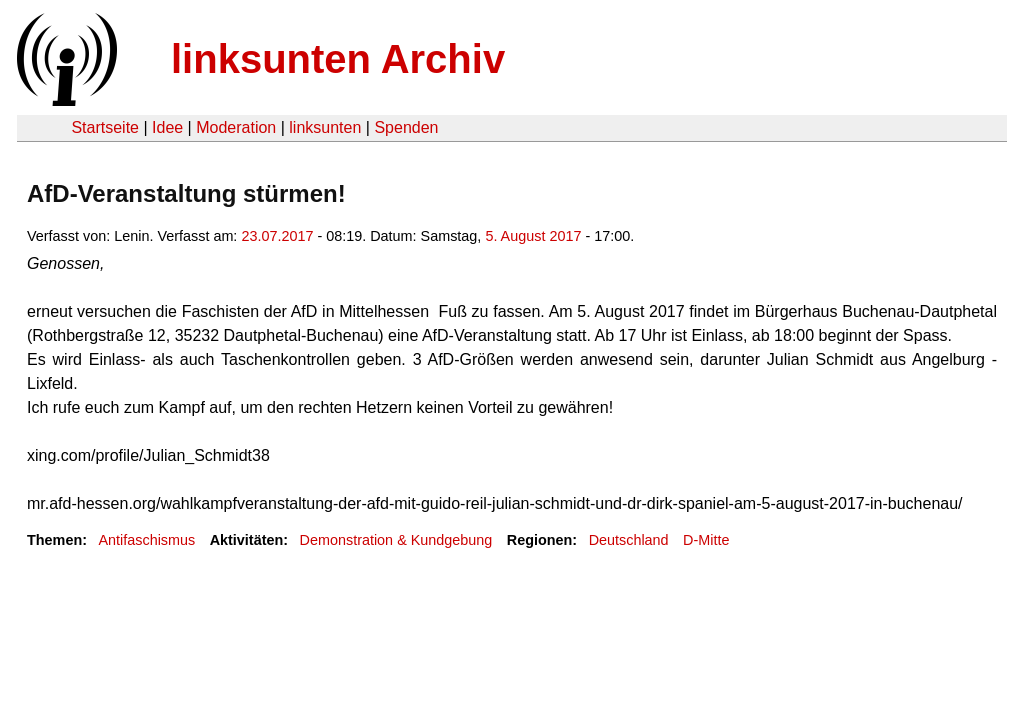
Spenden (406, 127)
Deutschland (629, 540)
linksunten (325, 127)
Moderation (236, 127)
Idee (167, 127)
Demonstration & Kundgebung (396, 540)
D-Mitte (706, 540)
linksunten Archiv (338, 59)
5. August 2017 (533, 236)
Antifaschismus (146, 540)
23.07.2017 (277, 236)
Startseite (105, 127)
